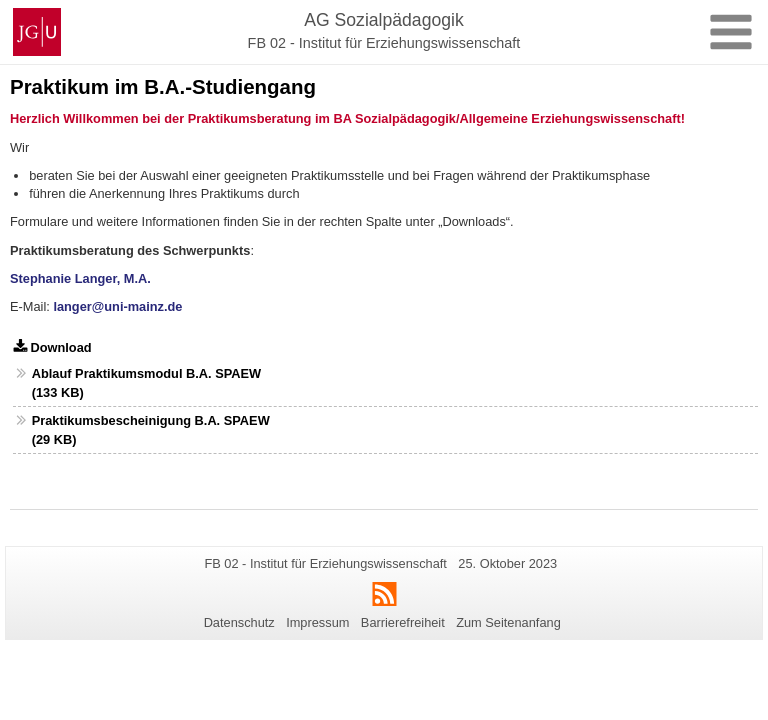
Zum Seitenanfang (508, 622)
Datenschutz (239, 622)
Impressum (317, 622)
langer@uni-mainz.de (117, 306)
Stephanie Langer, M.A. (80, 278)
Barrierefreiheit (403, 622)
